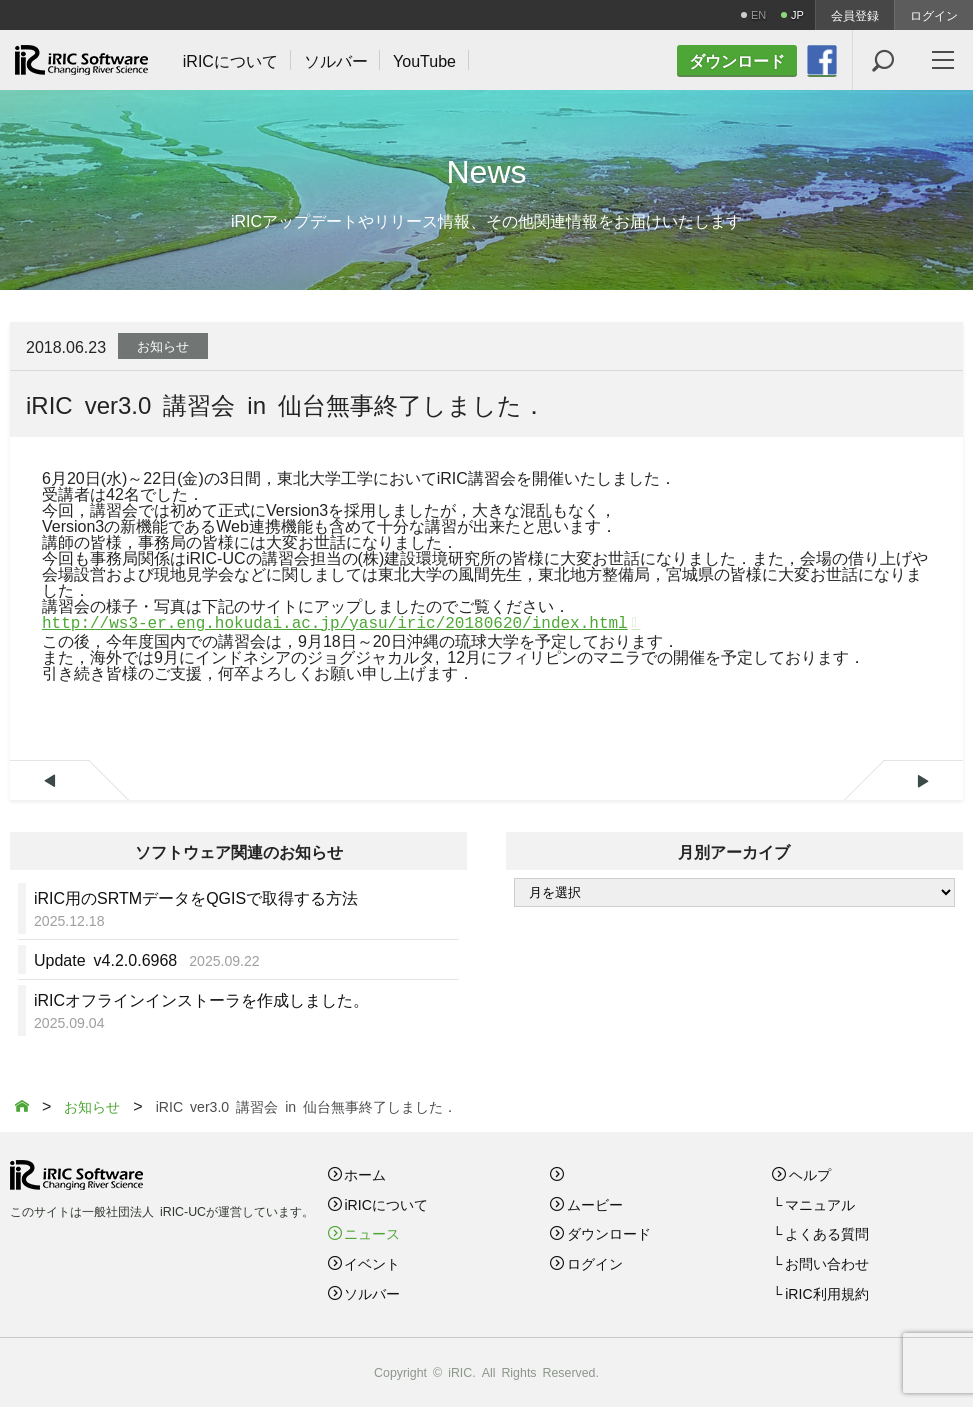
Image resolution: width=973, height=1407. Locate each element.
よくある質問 (827, 1233)
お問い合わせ (827, 1263)
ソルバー (372, 1293)
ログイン (934, 15)
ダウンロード (609, 1233)
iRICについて (385, 1204)
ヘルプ (810, 1174)
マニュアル (820, 1204)
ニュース (372, 1233)
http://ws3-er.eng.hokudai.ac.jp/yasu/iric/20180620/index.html (335, 624)
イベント (372, 1263)
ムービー (595, 1204)
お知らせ (163, 345)
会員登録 (855, 15)
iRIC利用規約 (826, 1293)
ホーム (365, 1174)
